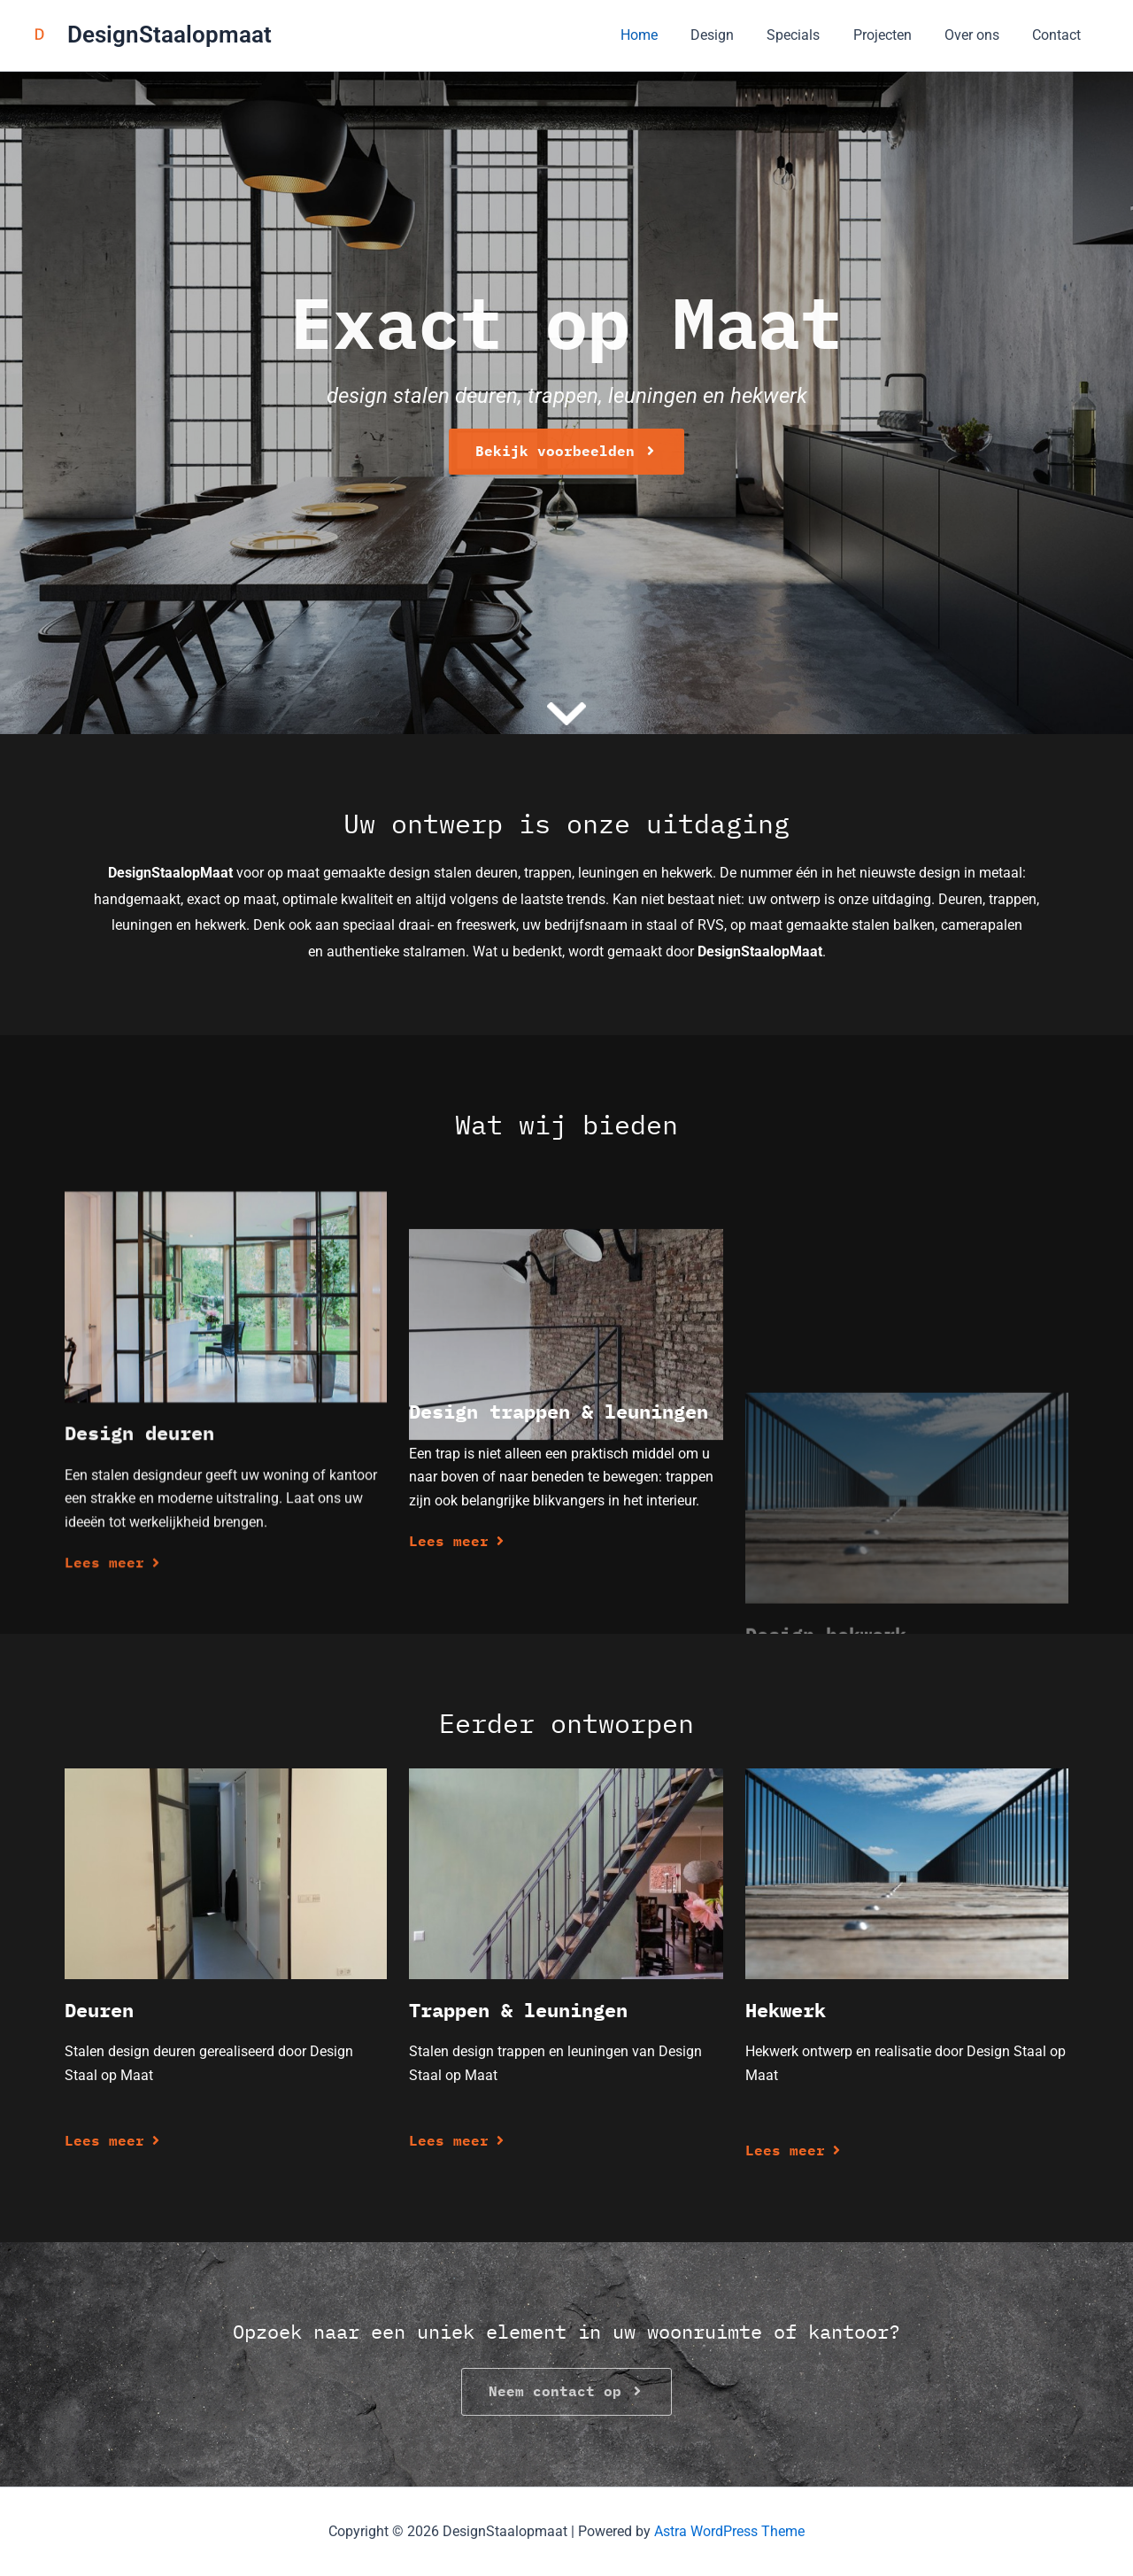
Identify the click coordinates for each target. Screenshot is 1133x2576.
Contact (1059, 35)
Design (733, 35)
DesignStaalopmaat (169, 34)
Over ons (979, 35)
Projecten (894, 35)
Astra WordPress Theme (729, 2531)
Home (664, 35)
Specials (809, 35)
